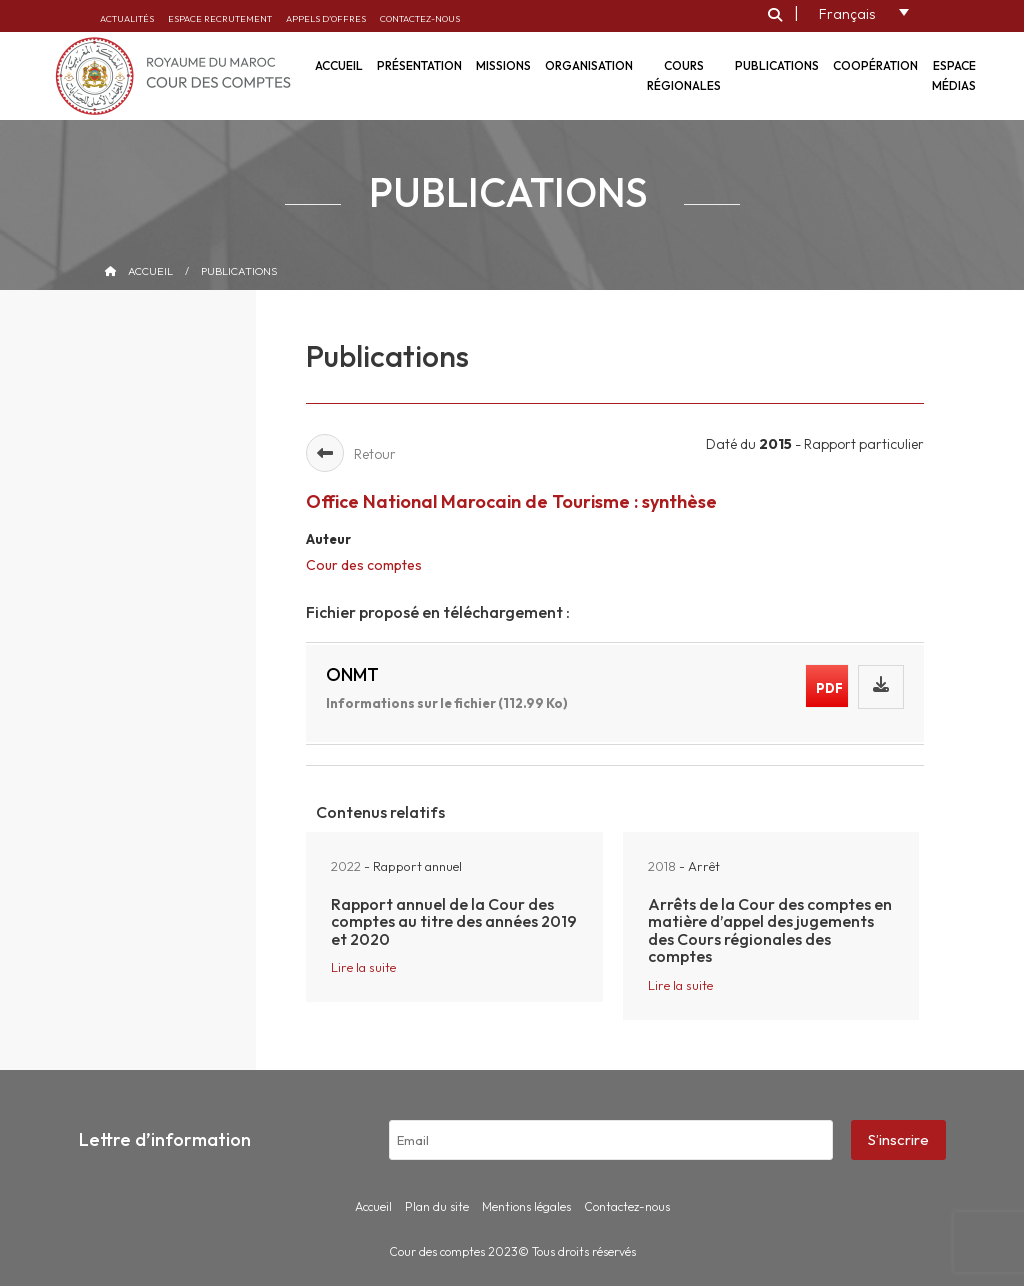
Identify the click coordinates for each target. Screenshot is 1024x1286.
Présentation (419, 65)
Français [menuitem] (847, 14)
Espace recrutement (220, 18)
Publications (777, 65)
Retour (351, 454)
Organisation (589, 65)
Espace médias (954, 75)
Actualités (127, 18)
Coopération (875, 65)
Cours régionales (684, 75)
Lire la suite (363, 967)
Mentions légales (526, 1206)
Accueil (150, 271)
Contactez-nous (420, 18)
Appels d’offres (326, 18)
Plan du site (437, 1206)
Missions (503, 65)
